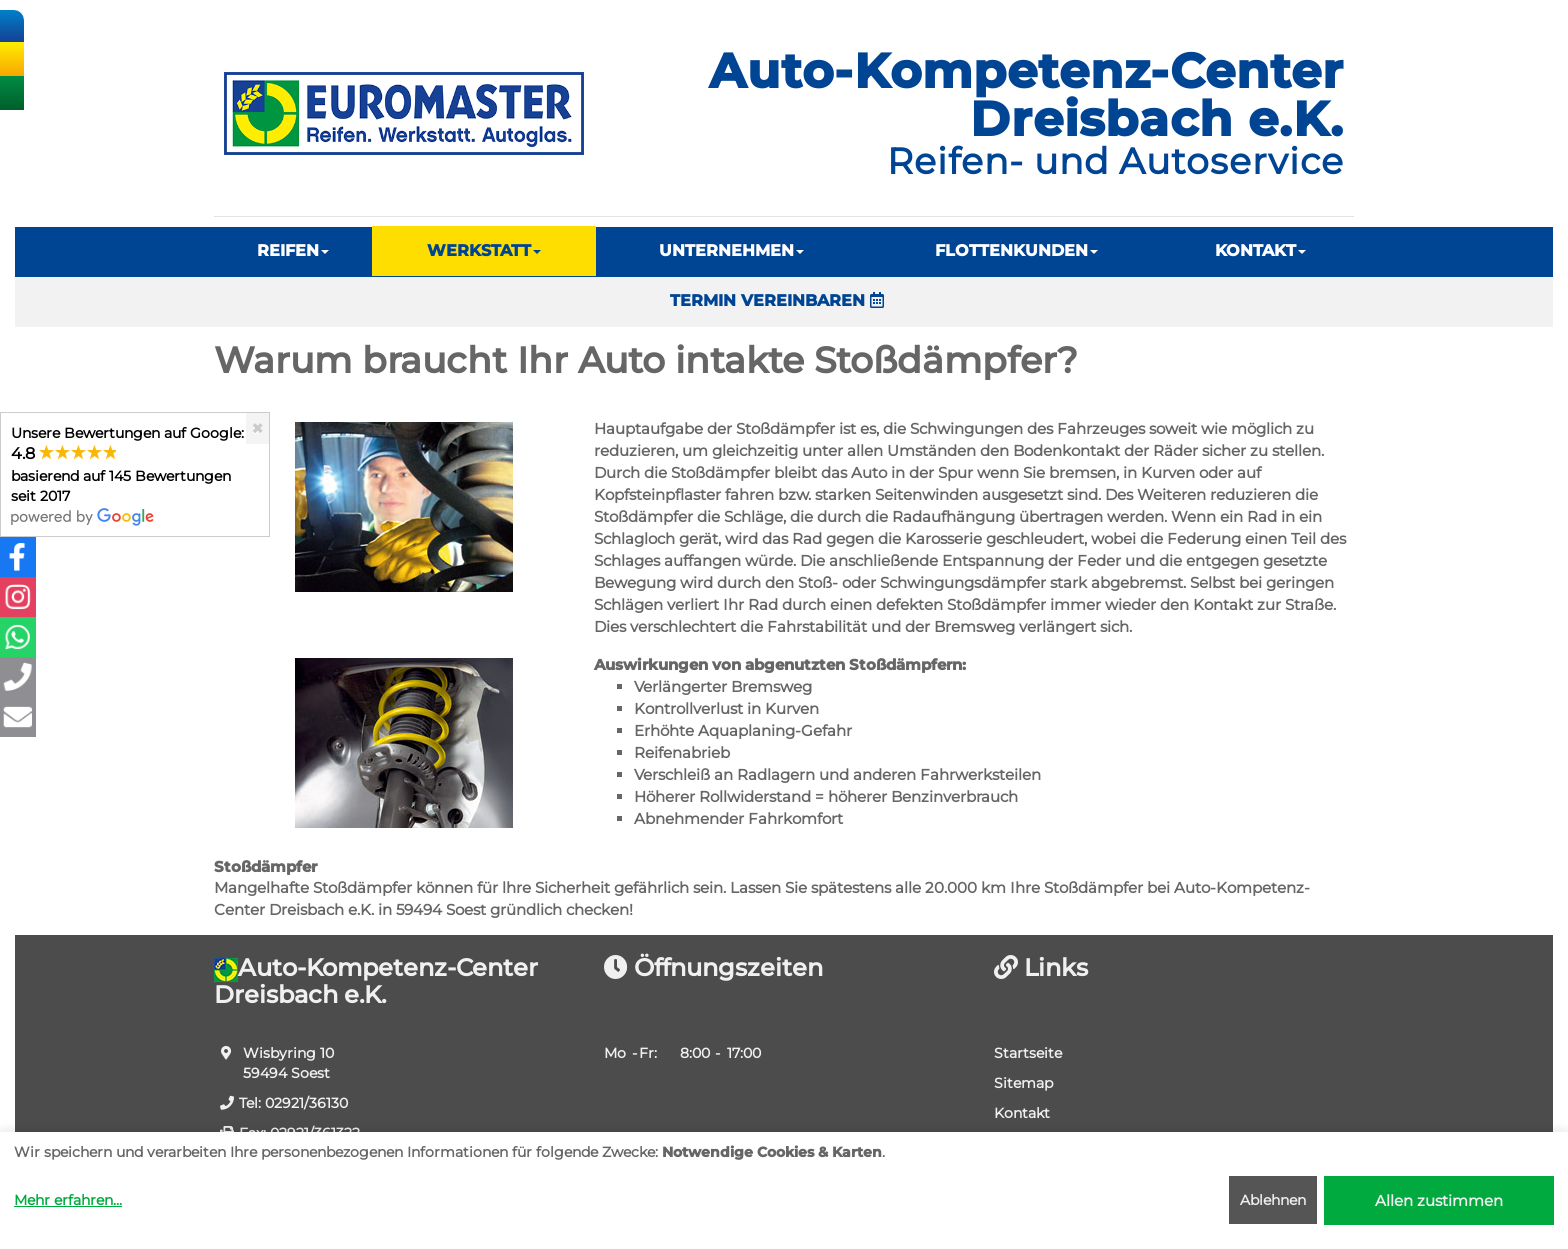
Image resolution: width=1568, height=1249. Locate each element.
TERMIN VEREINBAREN (777, 300)
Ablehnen (1273, 1200)
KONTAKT (1260, 250)
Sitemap (1023, 1083)
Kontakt (1022, 1113)
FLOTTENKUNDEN (1016, 250)
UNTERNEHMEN (731, 250)
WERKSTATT (484, 250)
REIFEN (293, 250)
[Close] (257, 428)
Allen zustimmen (1439, 1200)
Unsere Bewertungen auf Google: (127, 474)
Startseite (1028, 1053)
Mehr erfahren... (68, 1200)
